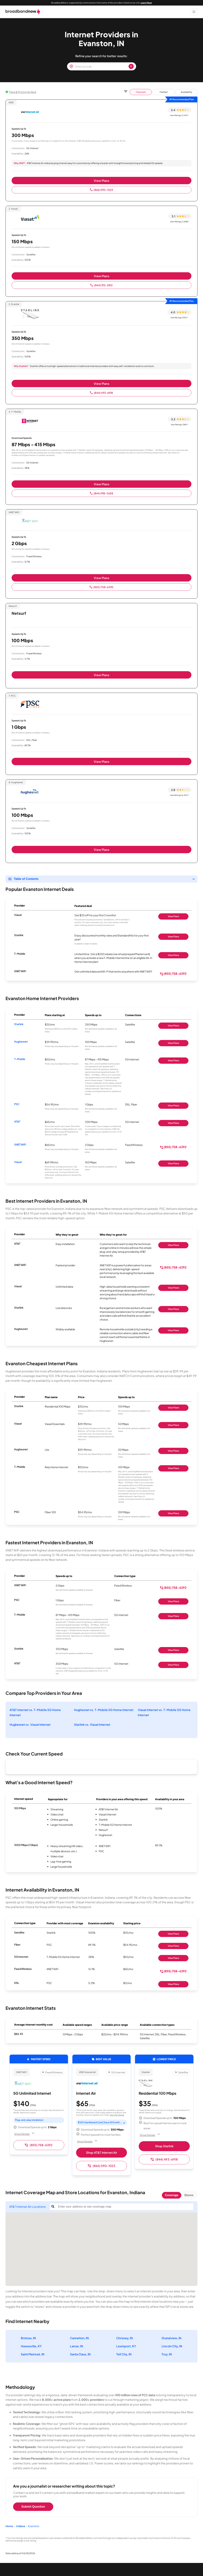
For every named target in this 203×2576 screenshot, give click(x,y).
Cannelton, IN (79, 2338)
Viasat (18, 1162)
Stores (188, 2195)
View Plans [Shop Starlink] (173, 936)
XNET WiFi (20, 1144)
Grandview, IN (171, 2338)
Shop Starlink (164, 2146)
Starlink (18, 1024)
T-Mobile (19, 1059)
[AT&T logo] (30, 112)
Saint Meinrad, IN (32, 2354)
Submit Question (33, 2506)
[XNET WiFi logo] (30, 521)
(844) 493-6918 (101, 392)
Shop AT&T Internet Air (101, 2152)
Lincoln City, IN (172, 2346)
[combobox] (125, 2206)
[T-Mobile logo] (30, 421)
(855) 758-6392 (101, 587)
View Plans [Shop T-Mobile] (173, 955)
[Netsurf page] (19, 616)
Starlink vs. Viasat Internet (92, 1724)
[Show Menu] (193, 11)
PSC (17, 1104)
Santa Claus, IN (80, 2354)
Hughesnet (21, 1041)
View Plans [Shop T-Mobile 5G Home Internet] (173, 1958)
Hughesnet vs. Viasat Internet (30, 1724)
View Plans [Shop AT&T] (173, 1123)
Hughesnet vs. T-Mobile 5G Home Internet (103, 1710)
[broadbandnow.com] (23, 11)
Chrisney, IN (124, 2338)
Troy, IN (167, 2354)
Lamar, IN (76, 2346)
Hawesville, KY (31, 2346)
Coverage (171, 2195)
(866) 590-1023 (101, 189)
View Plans (101, 181)
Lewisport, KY (126, 2346)
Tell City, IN (124, 2354)
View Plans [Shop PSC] (173, 1105)
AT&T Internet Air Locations (27, 2206)
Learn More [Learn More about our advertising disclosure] (146, 2)
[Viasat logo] (30, 218)
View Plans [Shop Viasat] (173, 916)
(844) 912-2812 (101, 285)
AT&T (17, 1121)
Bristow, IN (28, 2338)
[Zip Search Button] (131, 66)
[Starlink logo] (30, 314)
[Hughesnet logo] (30, 792)
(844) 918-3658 (101, 493)
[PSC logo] (30, 705)
